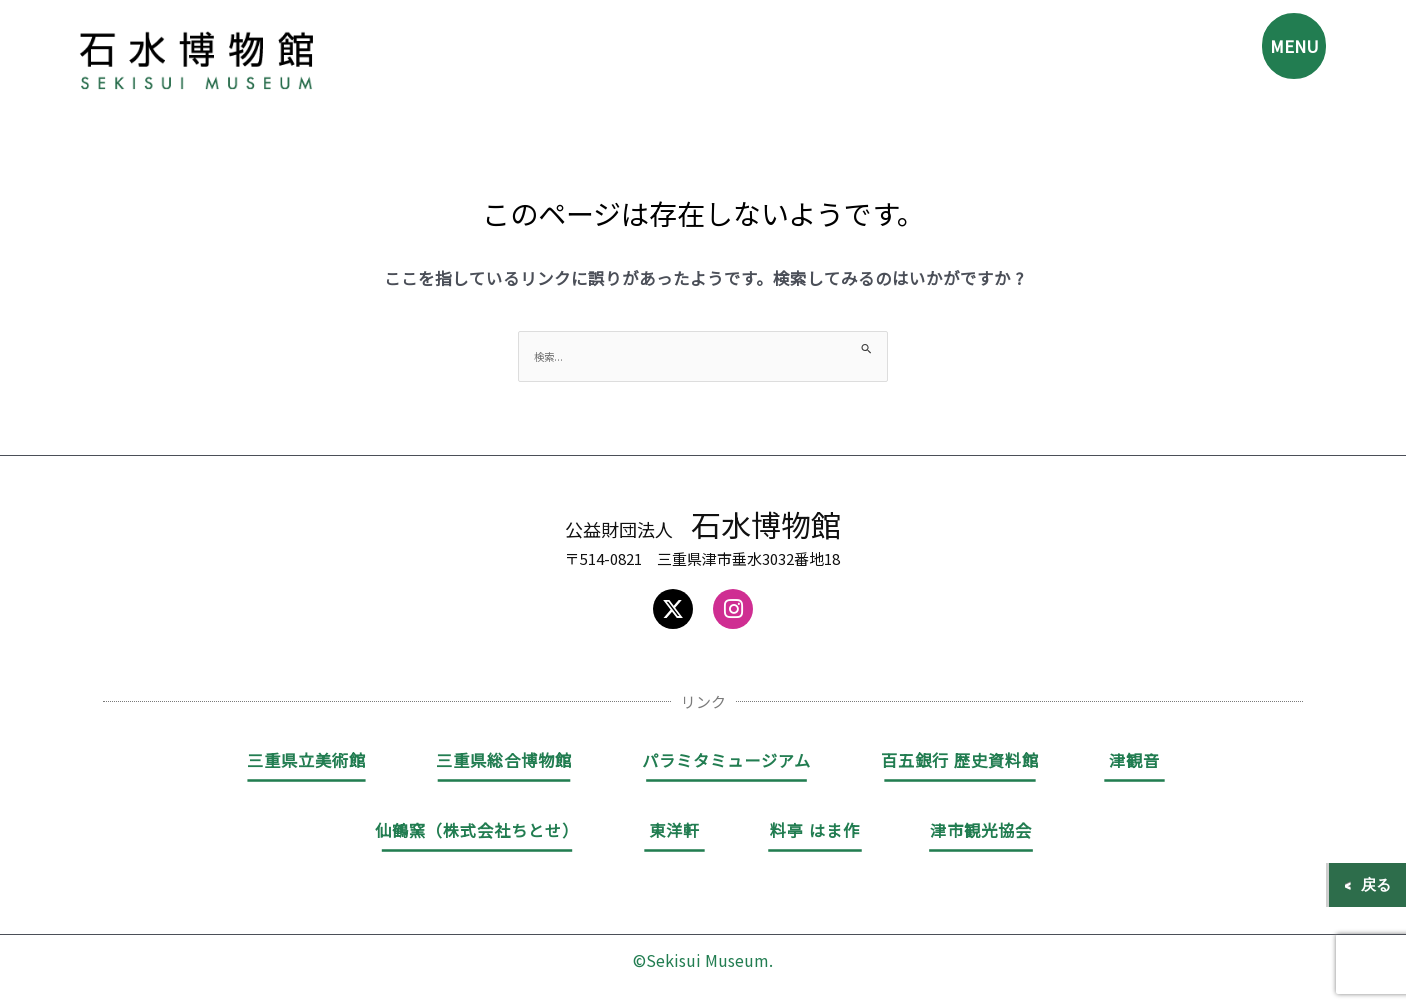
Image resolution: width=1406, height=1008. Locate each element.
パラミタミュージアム (726, 763)
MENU (1283, 55)
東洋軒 (674, 833)
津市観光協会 (981, 833)
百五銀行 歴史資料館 (960, 763)
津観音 (1134, 763)
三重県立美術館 (306, 763)
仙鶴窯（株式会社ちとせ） (477, 833)
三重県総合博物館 (504, 763)
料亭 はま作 (815, 833)
